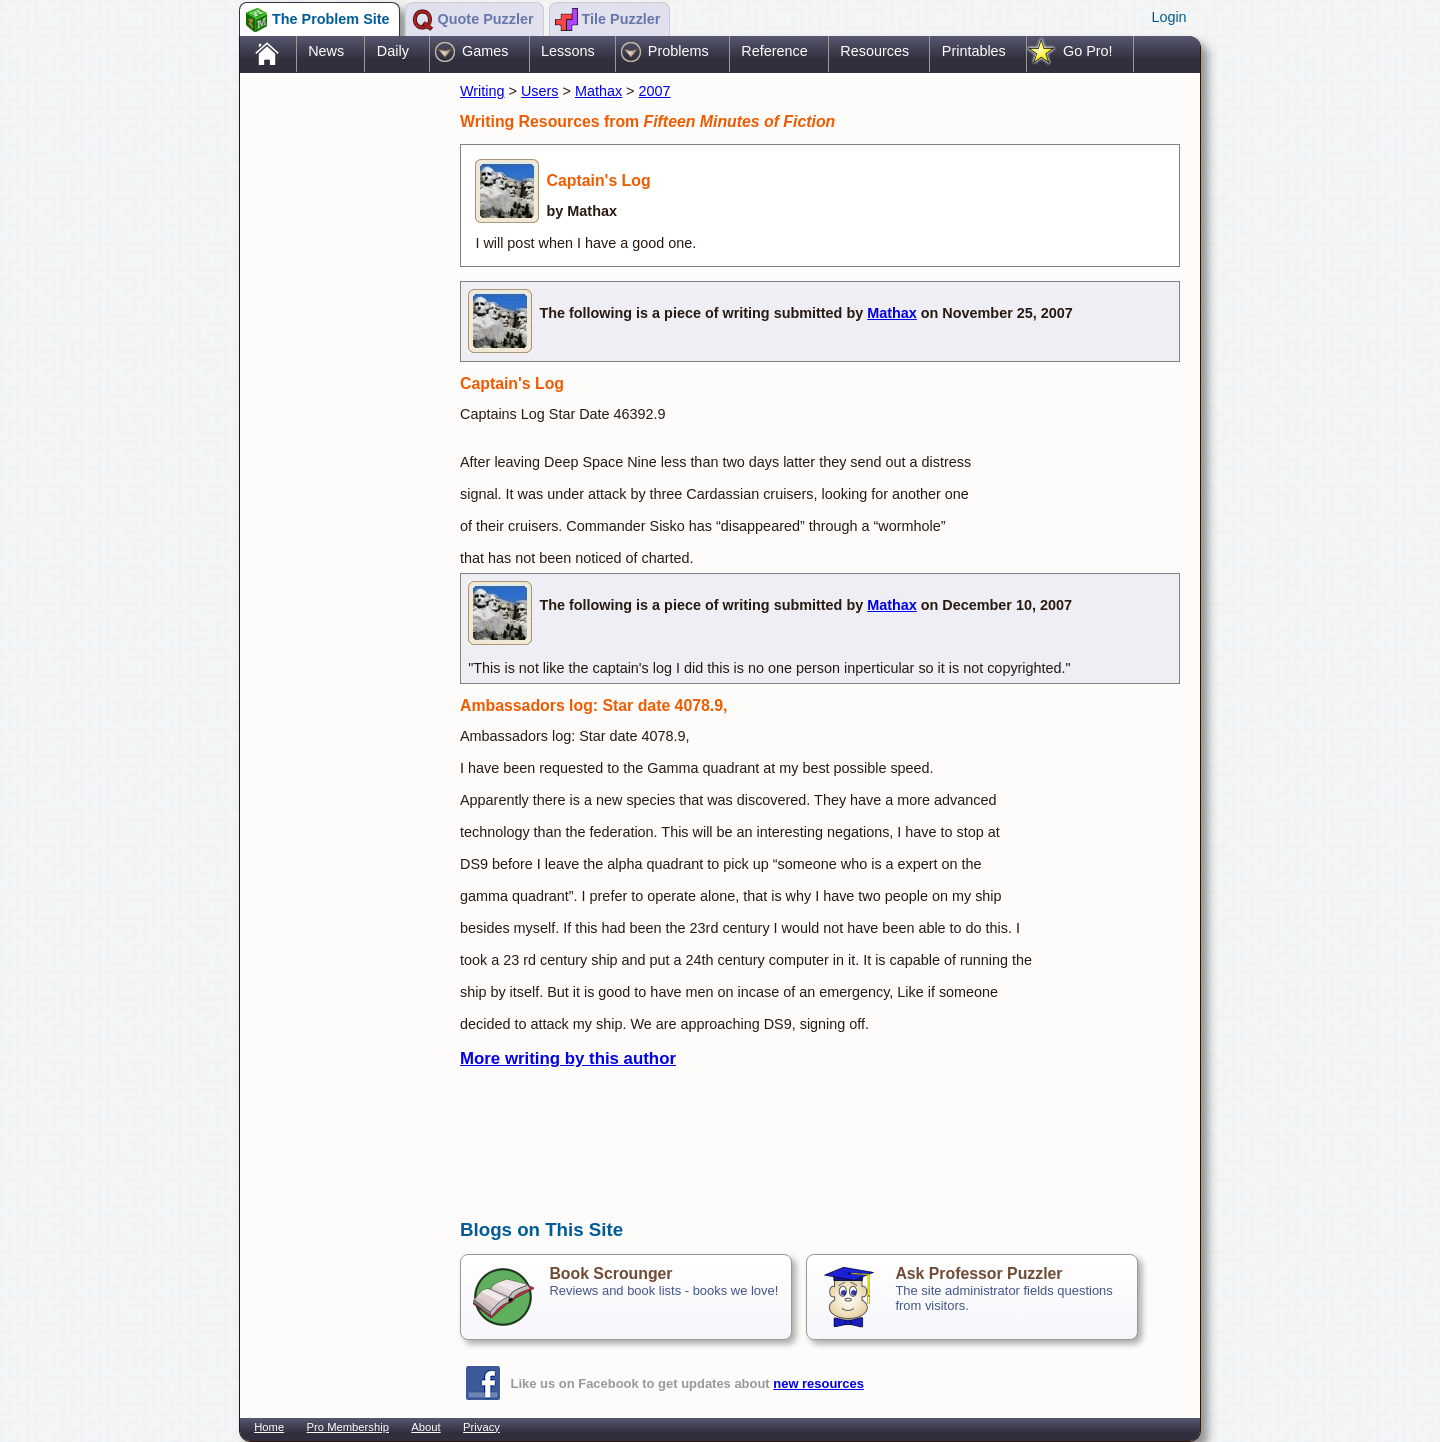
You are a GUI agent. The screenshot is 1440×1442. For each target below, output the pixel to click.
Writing (482, 91)
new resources (818, 1383)
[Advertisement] (340, 393)
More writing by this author (568, 1058)
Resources (874, 51)
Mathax (598, 91)
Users (540, 91)
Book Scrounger (610, 1273)
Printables (974, 51)
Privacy (481, 1427)
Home (269, 1427)
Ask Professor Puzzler (978, 1273)
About (425, 1427)
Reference (774, 51)
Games (485, 51)
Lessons (568, 51)
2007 (655, 91)
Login (1168, 17)
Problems (678, 51)
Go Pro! (1088, 51)
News (326, 51)
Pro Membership (348, 1427)
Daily (393, 51)
